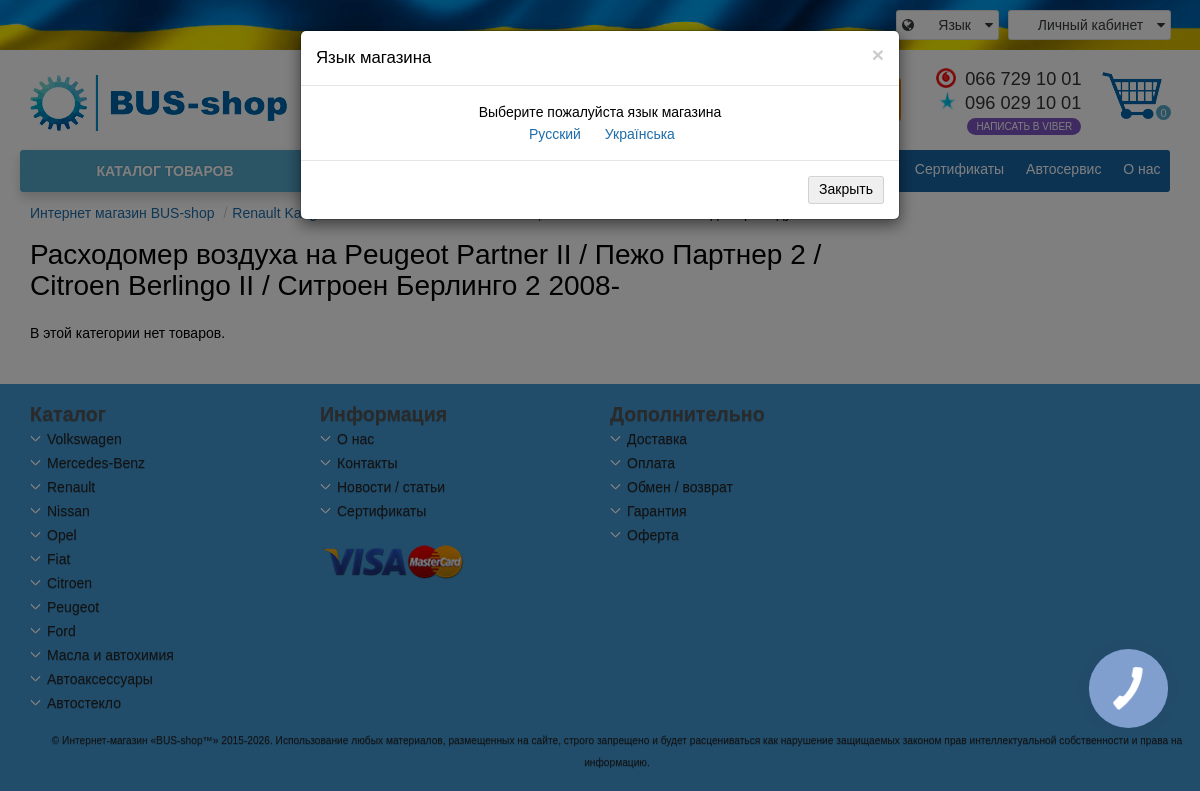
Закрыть (846, 189)
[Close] (878, 54)
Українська (638, 134)
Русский (553, 134)
